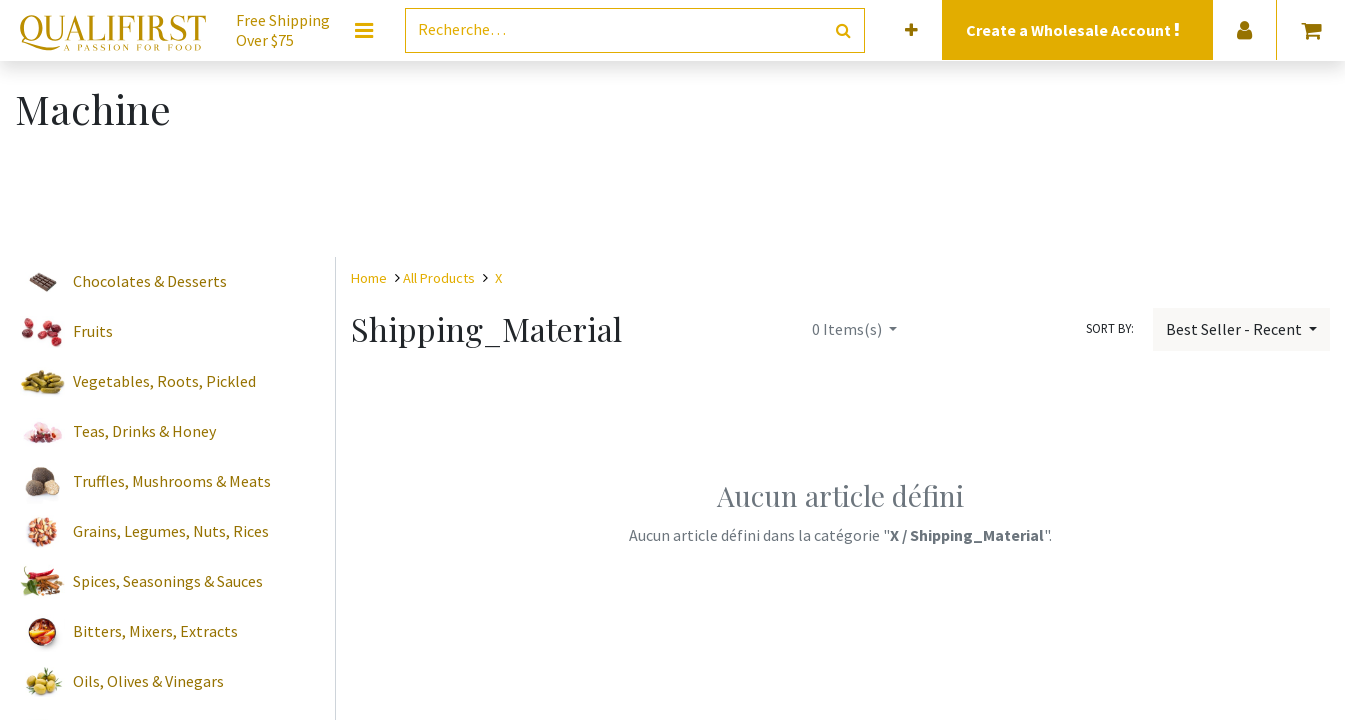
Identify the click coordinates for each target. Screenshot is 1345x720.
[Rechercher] (843, 30)
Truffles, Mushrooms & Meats (172, 481)
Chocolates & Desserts (150, 281)
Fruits (93, 331)
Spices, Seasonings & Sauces (168, 581)
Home (369, 278)
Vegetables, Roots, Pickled (164, 381)
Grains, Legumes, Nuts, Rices (171, 531)
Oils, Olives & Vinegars (148, 681)
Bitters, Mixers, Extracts (155, 631)
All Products (439, 278)
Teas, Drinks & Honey (144, 431)
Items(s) (848, 329)
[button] (911, 30)
